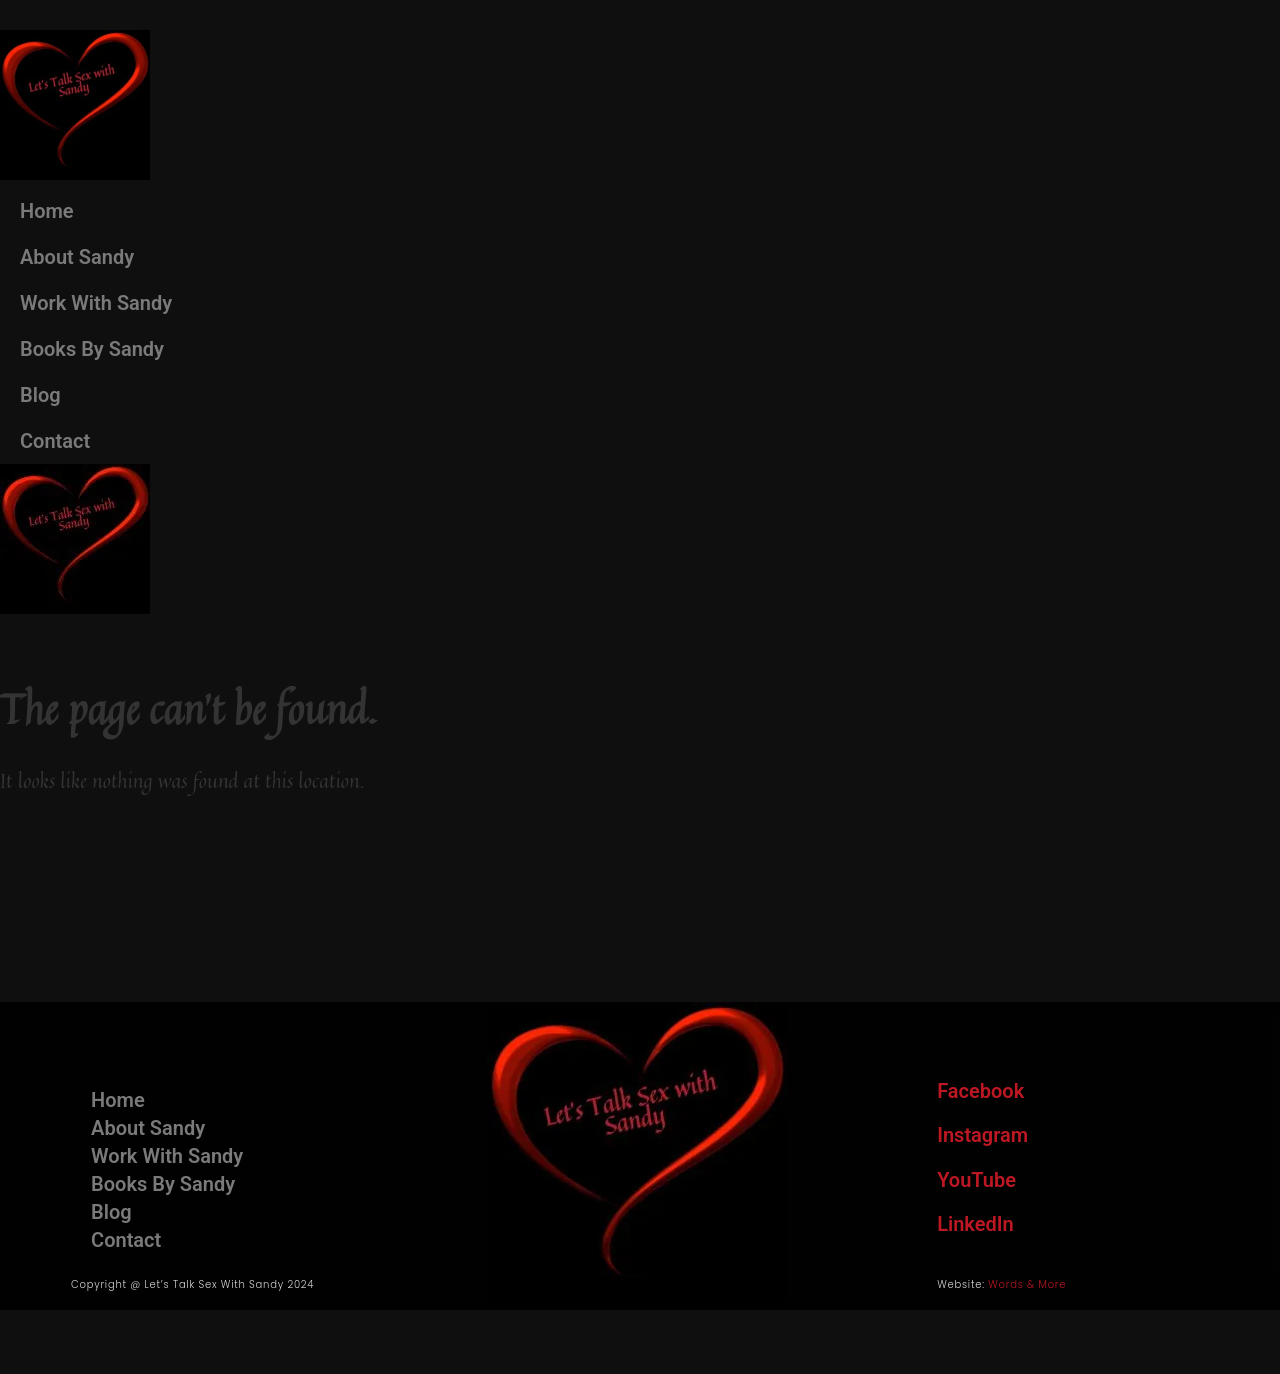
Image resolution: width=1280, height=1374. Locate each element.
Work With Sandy (96, 303)
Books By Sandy (92, 349)
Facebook (980, 1091)
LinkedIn (975, 1224)
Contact (55, 441)
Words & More (1027, 1284)
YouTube (976, 1180)
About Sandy (77, 257)
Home (47, 211)
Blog (40, 395)
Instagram (982, 1135)
